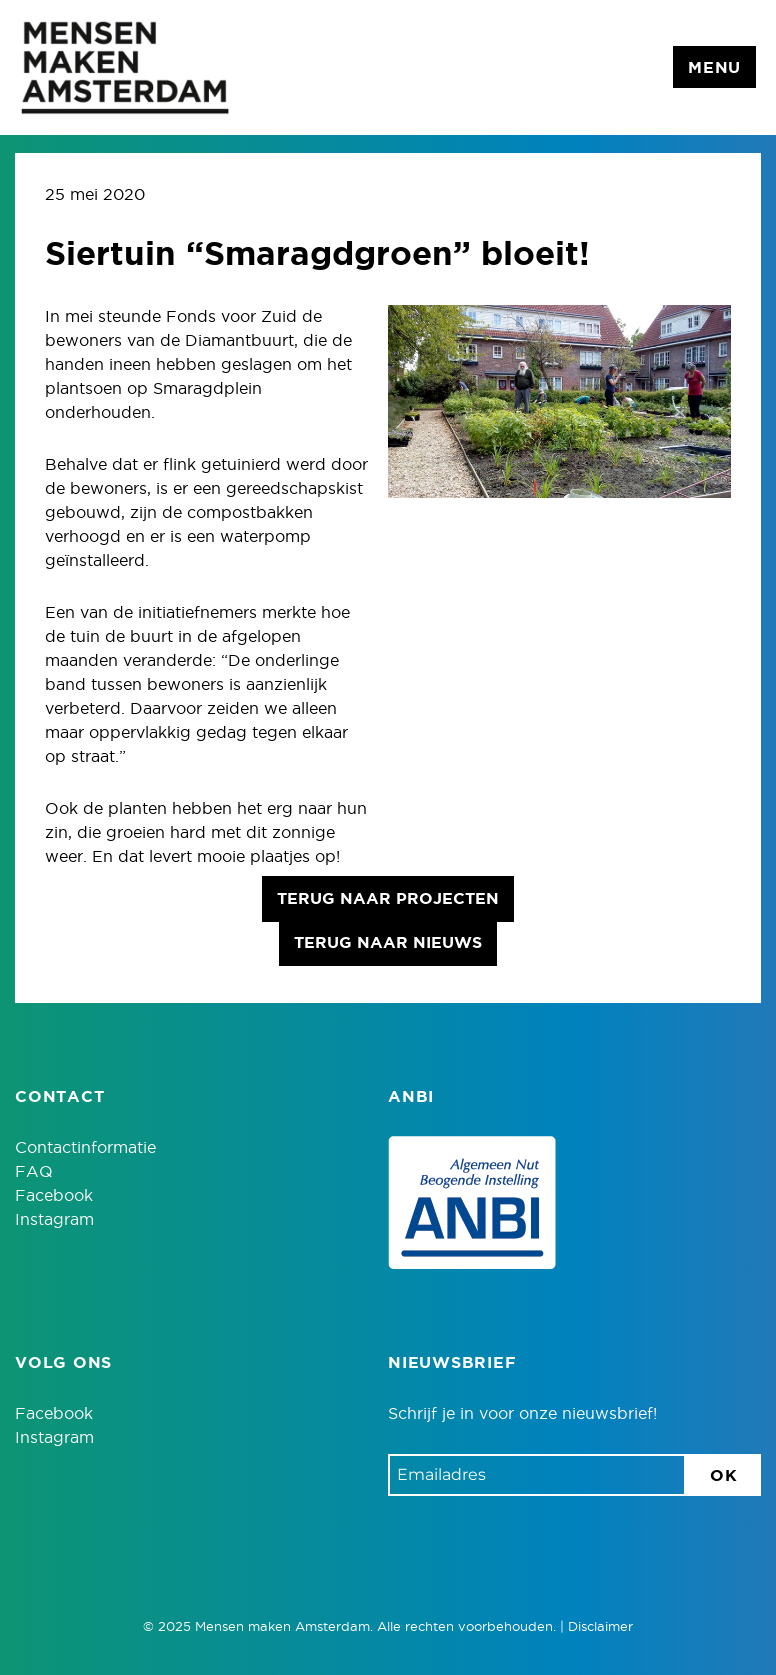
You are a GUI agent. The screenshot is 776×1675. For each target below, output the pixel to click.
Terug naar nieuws (388, 943)
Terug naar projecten (388, 899)
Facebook (54, 1196)
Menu (714, 68)
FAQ (34, 1172)
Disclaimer (600, 1627)
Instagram (54, 1220)
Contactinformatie (85, 1148)
